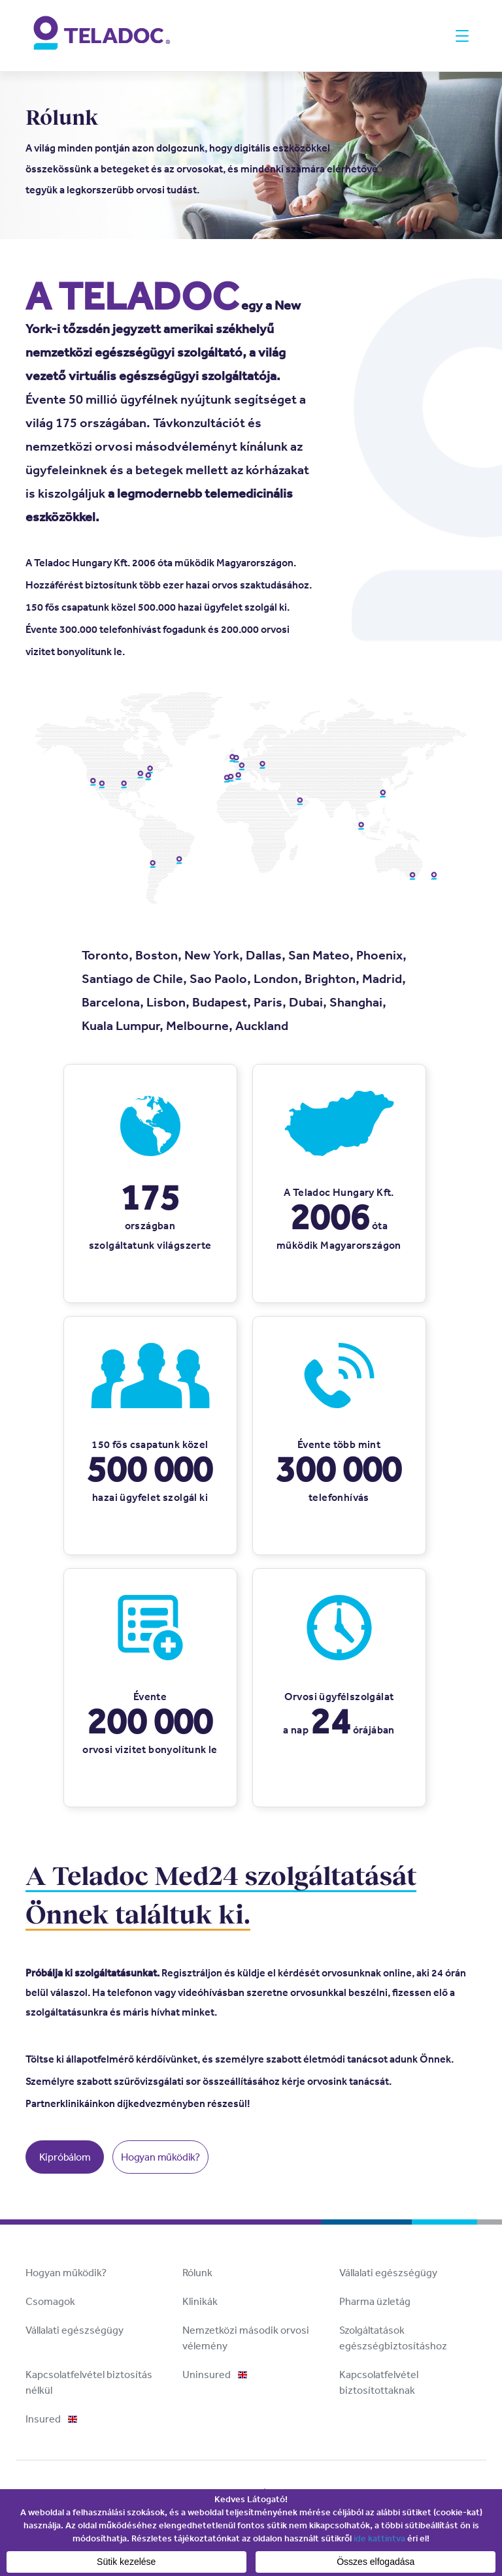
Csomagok (50, 2301)
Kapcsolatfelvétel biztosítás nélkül (88, 2382)
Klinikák (200, 2301)
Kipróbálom (65, 2157)
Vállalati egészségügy (388, 2272)
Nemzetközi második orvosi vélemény (245, 2338)
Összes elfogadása (375, 2561)
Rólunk (197, 2272)
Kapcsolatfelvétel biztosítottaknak (378, 2382)
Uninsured (214, 2374)
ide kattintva (379, 2538)
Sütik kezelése (126, 2561)
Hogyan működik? (160, 2157)
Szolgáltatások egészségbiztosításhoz (393, 2338)
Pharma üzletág (374, 2301)
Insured (51, 2419)
